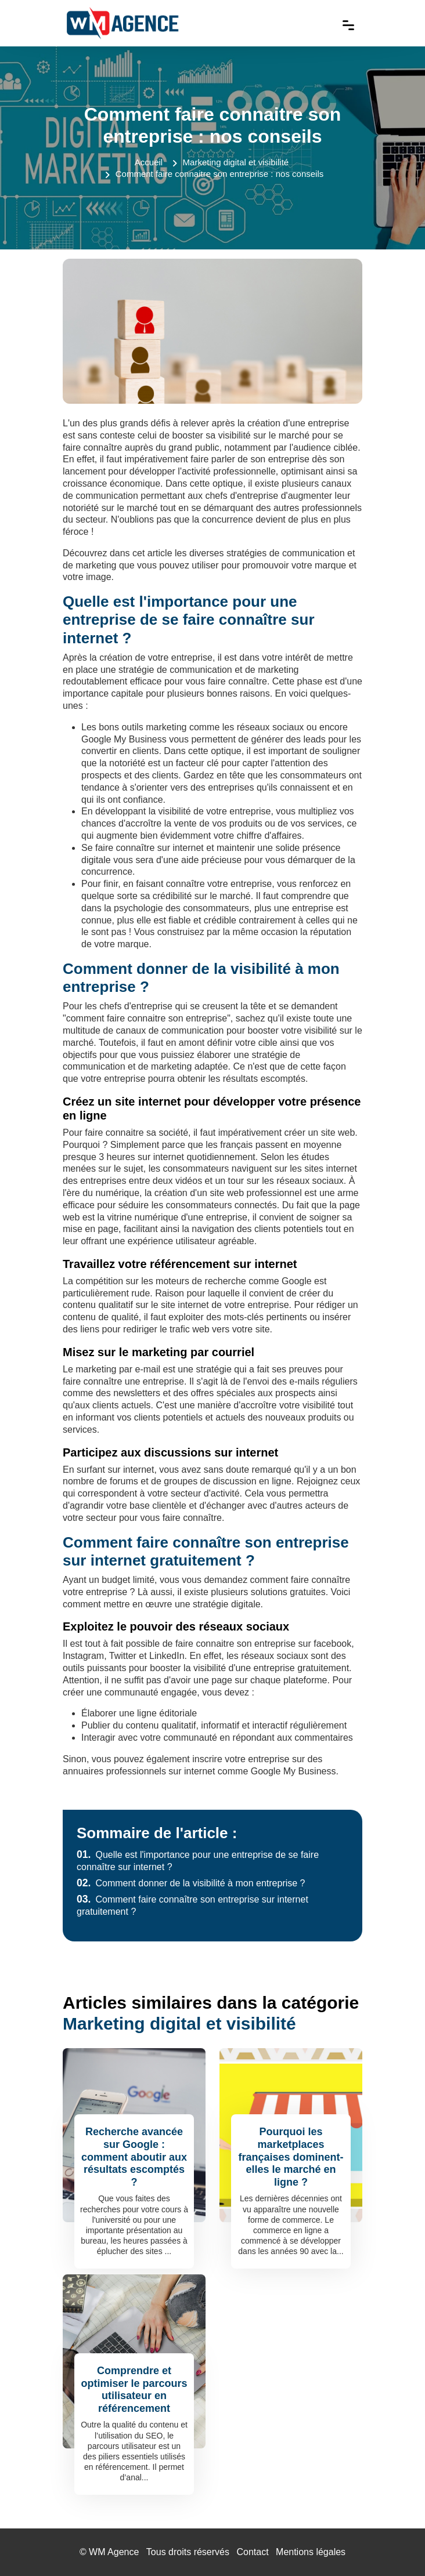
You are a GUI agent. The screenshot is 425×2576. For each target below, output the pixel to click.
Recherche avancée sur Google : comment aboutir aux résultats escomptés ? (134, 2156)
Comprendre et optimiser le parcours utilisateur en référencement (134, 2389)
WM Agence (114, 2552)
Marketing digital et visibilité (236, 162)
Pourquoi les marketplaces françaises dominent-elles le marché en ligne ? (290, 2156)
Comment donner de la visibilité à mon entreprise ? (191, 1883)
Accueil (149, 162)
